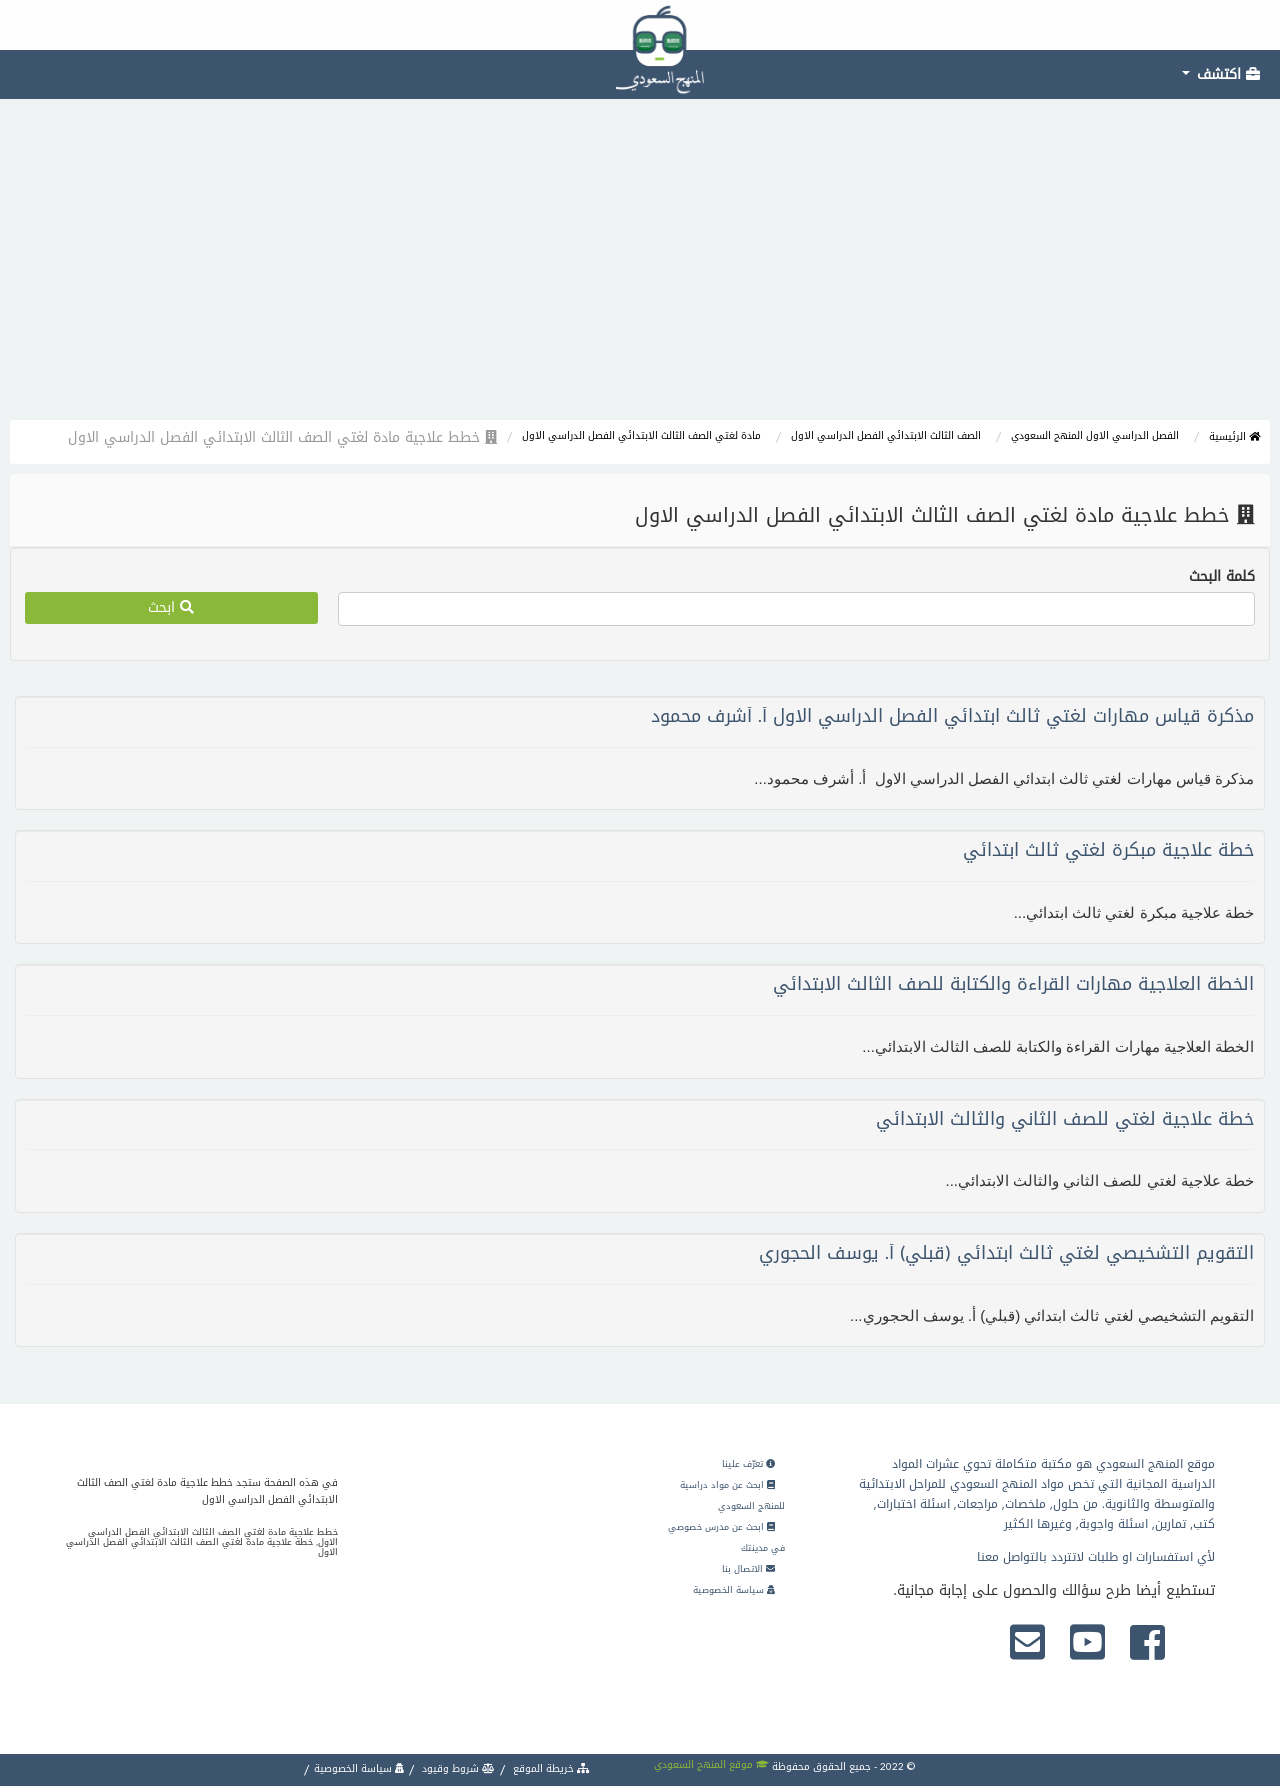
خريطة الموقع (550, 1768)
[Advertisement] (640, 270)
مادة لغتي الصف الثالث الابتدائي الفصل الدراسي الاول (641, 435)
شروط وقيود (457, 1768)
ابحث (171, 607)
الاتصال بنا (748, 1569)
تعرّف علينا (748, 1464)
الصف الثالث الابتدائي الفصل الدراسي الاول (886, 435)
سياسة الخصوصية (734, 1590)
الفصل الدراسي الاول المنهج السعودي (1095, 435)
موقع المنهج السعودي (711, 1764)
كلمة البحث (1222, 577)
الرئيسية (1234, 436)
